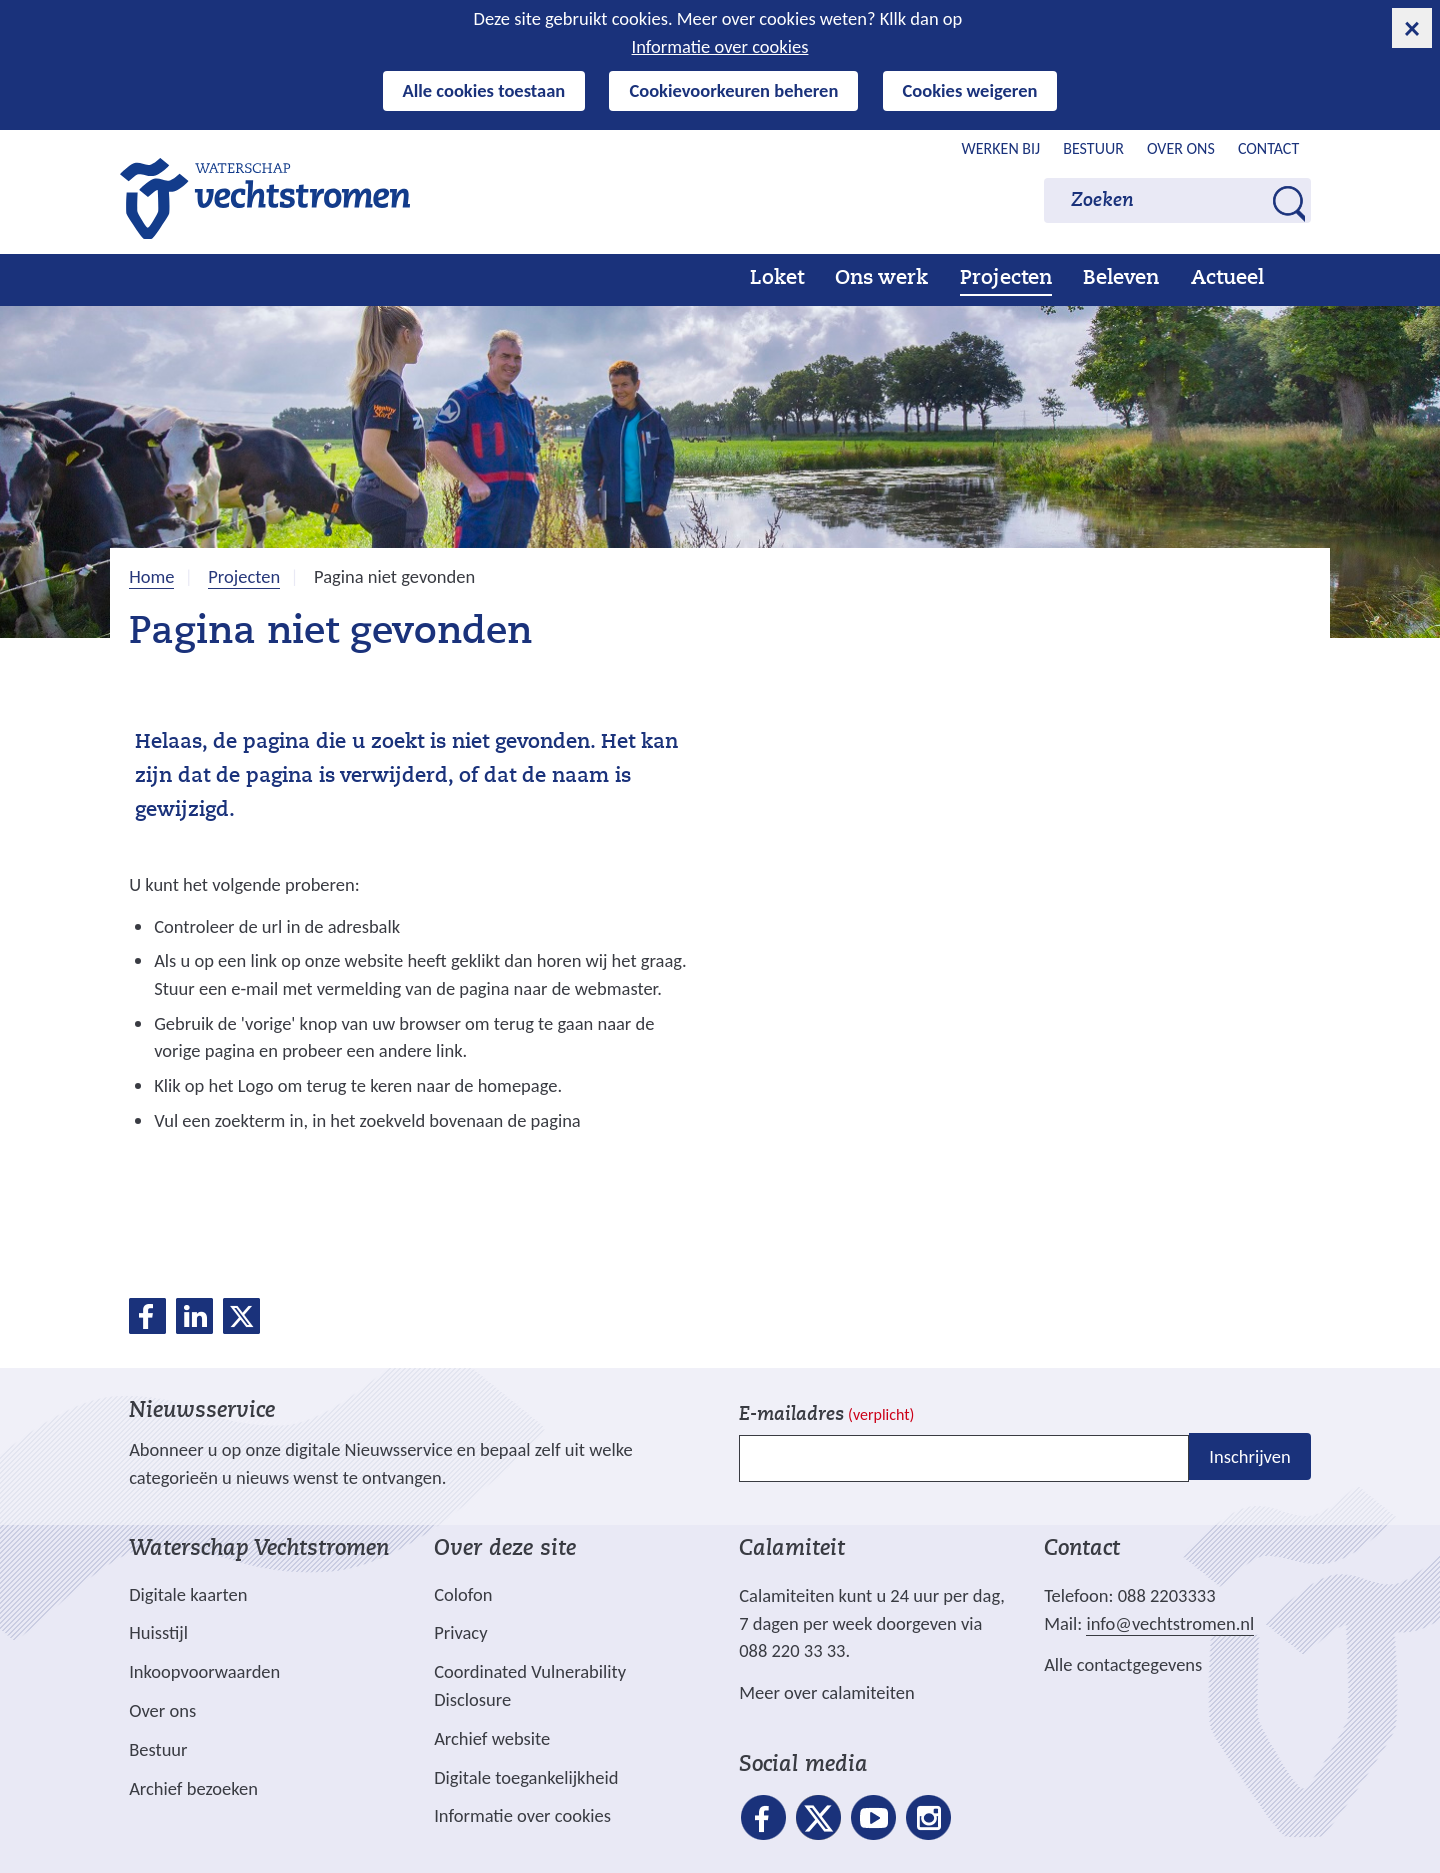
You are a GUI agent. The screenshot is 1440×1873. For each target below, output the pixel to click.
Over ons (1181, 148)
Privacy (460, 1632)
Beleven (1121, 279)
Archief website (492, 1738)
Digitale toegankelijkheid (526, 1777)
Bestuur (1093, 148)
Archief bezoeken (193, 1788)
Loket (777, 279)
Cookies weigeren (970, 90)
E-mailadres (826, 1415)
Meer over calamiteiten (827, 1692)
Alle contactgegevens (1123, 1664)
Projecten (1006, 279)
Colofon (463, 1594)
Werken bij (1001, 148)
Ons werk (881, 279)
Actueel (1227, 279)
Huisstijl (158, 1632)
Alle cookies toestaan (484, 90)
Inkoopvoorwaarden (204, 1671)
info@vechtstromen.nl (1170, 1623)
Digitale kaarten (188, 1595)
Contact (1268, 148)
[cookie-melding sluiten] (1412, 28)
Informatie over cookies (720, 46)
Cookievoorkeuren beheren (733, 90)
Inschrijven (1249, 1456)
